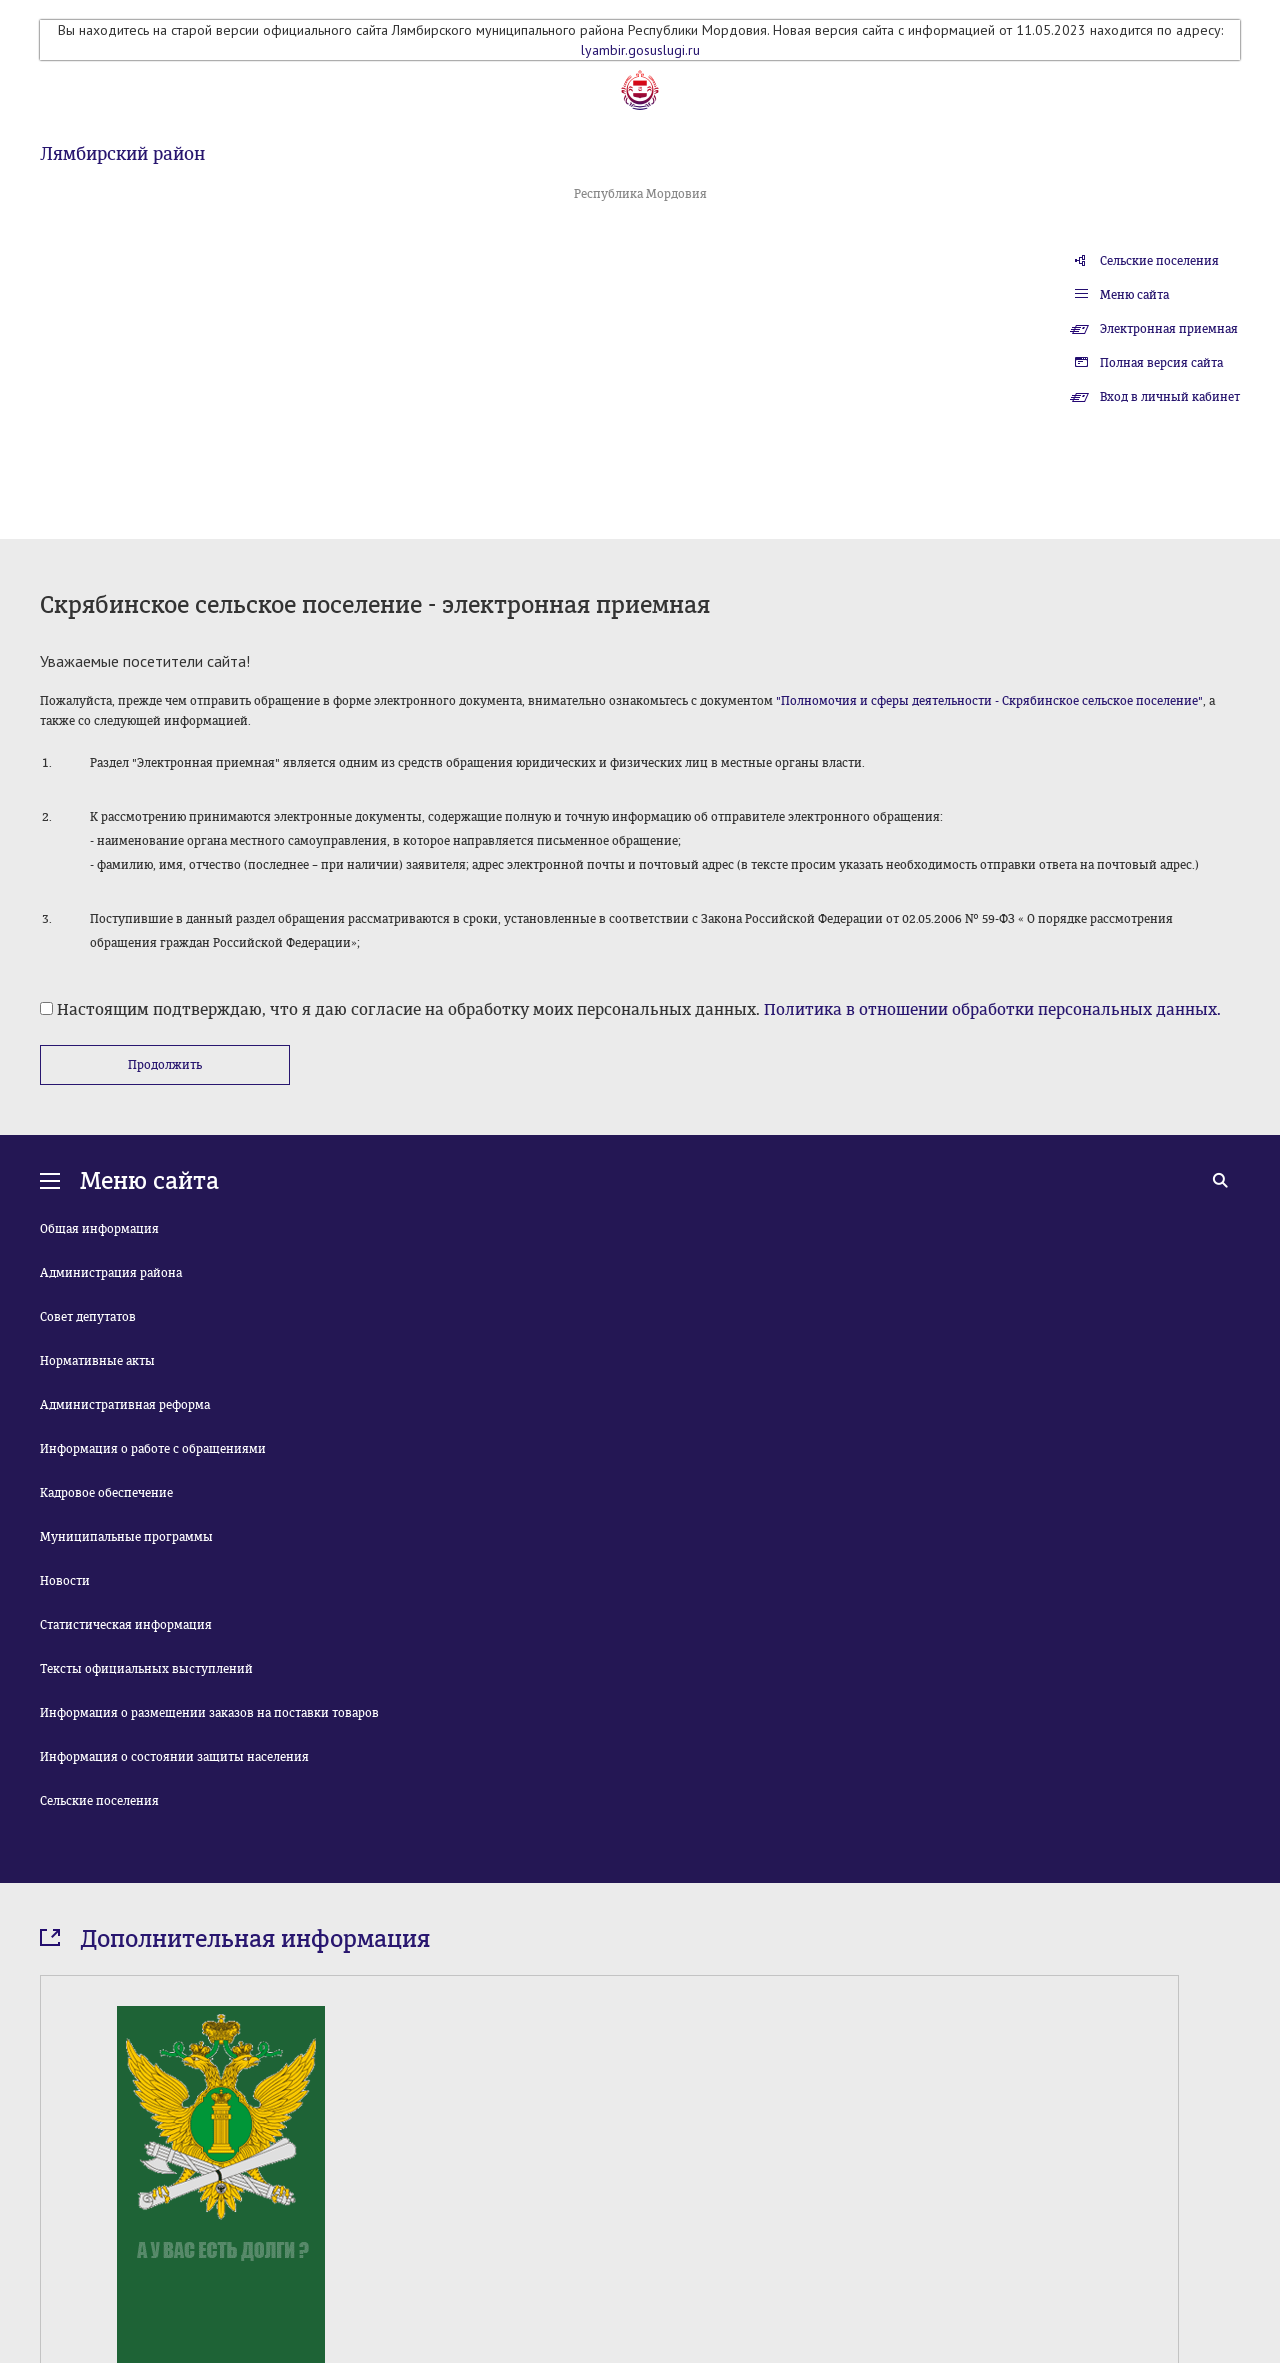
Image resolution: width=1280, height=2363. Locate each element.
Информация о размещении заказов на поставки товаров (209, 1713)
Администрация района (111, 1273)
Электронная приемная (1169, 329)
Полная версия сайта (1161, 363)
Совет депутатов (88, 1317)
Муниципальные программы (126, 1537)
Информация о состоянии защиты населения (174, 1757)
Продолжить (165, 1065)
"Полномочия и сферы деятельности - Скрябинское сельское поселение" (989, 701)
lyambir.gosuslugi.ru (640, 50)
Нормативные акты (97, 1361)
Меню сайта (1134, 295)
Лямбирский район (122, 154)
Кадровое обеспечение (106, 1493)
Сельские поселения (1159, 261)
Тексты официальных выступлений (146, 1669)
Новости (65, 1581)
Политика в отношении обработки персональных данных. (992, 1009)
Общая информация (99, 1229)
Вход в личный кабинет (1170, 397)
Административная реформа (125, 1405)
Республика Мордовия (640, 194)
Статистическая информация (126, 1625)
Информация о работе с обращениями (153, 1449)
